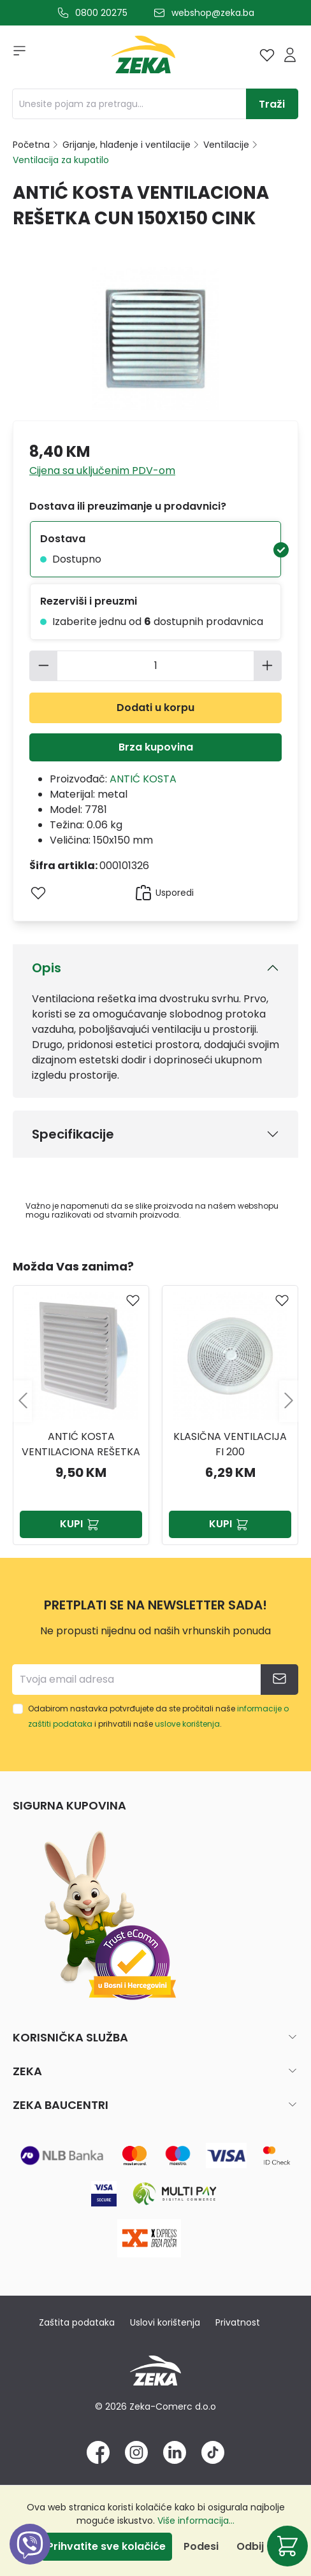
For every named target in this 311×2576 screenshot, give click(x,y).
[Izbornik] (15, 54)
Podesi (201, 2546)
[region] (155, 1401)
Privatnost (237, 2322)
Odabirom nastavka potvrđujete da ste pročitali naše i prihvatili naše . (158, 1716)
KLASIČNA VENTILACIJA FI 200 (230, 1444)
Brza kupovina (156, 747)
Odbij (250, 2546)
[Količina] (156, 666)
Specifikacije (73, 1134)
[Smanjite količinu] (43, 666)
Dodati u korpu (155, 707)
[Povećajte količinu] (268, 666)
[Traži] (272, 104)
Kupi (81, 1524)
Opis (46, 968)
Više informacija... (196, 2520)
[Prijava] (289, 54)
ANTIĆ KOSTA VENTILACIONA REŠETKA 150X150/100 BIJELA (81, 1444)
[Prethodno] (22, 1401)
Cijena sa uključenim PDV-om (102, 470)
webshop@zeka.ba (212, 12)
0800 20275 (101, 12)
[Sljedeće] (288, 1401)
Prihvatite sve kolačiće (106, 2546)
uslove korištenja (187, 1723)
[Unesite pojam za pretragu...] (129, 104)
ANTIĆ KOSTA (143, 779)
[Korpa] (287, 2546)
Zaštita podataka (77, 2322)
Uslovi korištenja (165, 2322)
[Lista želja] (267, 54)
